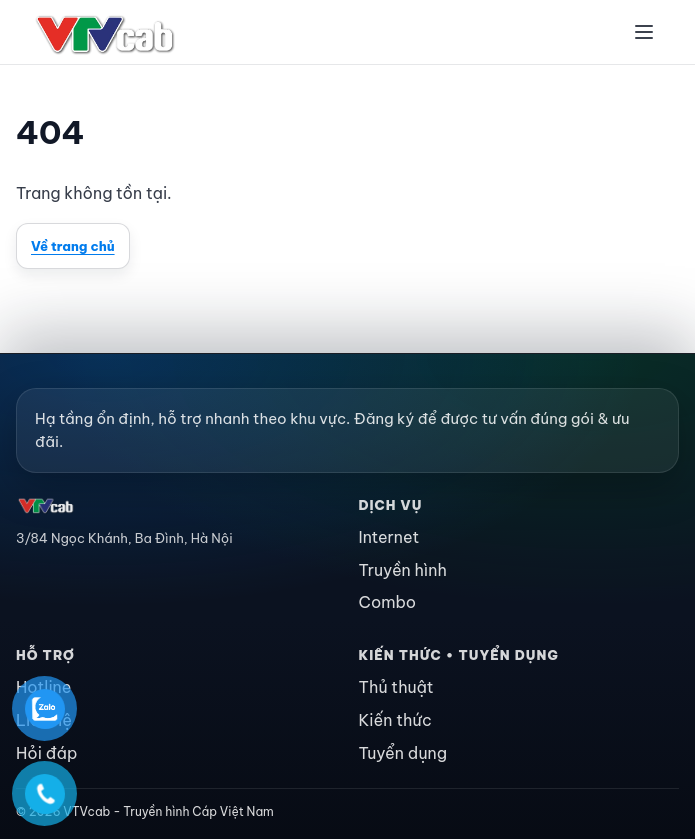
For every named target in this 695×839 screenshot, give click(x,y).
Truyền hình (403, 570)
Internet (389, 537)
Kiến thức (395, 720)
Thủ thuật (396, 687)
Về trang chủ (73, 246)
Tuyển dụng (403, 753)
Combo (388, 602)
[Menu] (644, 32)
